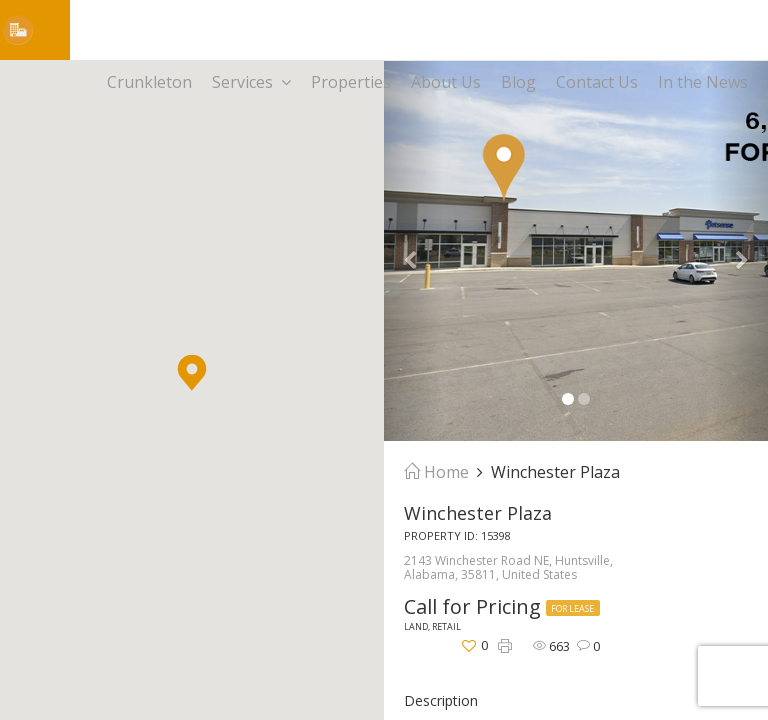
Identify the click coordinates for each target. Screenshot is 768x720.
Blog (518, 82)
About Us (446, 82)
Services (251, 82)
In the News (703, 82)
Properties (351, 82)
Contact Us (597, 82)
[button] (192, 372)
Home (436, 472)
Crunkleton (149, 82)
